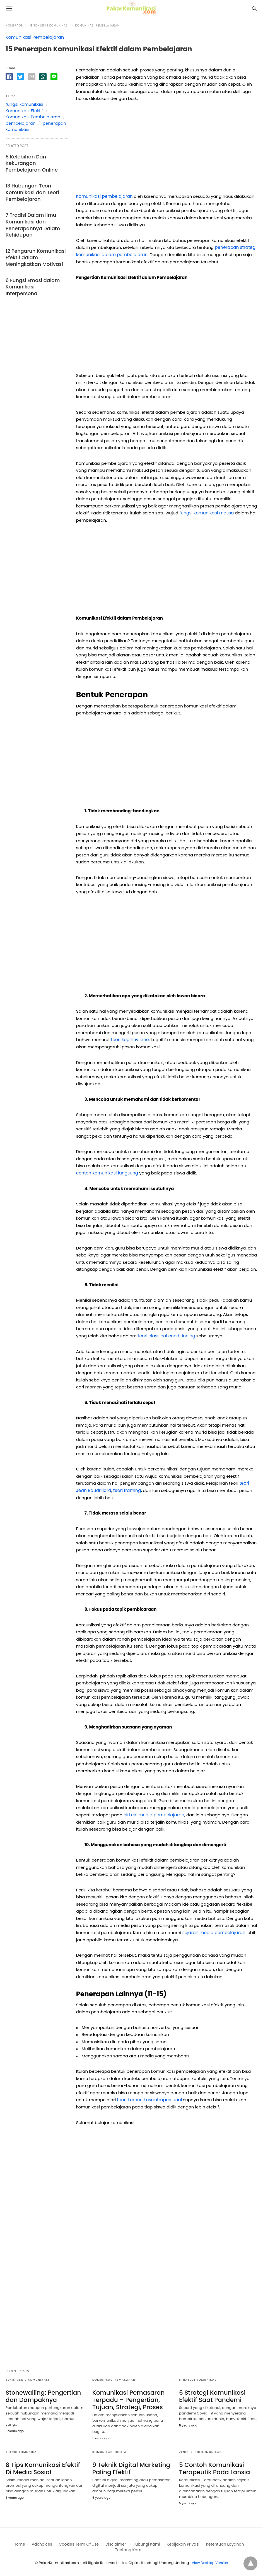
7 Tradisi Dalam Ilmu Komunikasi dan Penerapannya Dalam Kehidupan (30, 218)
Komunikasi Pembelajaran (97, 25)
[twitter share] (20, 76)
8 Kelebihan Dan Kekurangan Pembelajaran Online (35, 162)
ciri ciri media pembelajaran (153, 1814)
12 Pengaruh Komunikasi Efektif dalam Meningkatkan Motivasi (36, 248)
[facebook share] (9, 76)
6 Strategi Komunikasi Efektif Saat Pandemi (210, 2394)
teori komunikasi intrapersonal (148, 2098)
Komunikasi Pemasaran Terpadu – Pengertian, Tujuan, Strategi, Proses (125, 2398)
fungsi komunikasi (24, 104)
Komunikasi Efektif (24, 111)
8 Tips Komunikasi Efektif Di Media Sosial (43, 2466)
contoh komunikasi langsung (106, 1172)
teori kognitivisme (129, 1039)
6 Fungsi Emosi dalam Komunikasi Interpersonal (34, 272)
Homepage (14, 25)
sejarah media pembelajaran (213, 1931)
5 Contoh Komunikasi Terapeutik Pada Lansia (212, 2466)
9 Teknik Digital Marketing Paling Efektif (128, 2466)
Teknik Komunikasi (23, 2450)
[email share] (31, 76)
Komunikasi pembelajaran (103, 196)
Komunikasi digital (110, 2450)
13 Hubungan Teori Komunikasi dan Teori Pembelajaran (29, 189)
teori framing (125, 1489)
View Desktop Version (209, 2560)
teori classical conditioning (166, 1335)
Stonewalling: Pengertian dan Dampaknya (40, 2394)
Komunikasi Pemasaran (114, 2379)
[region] (167, 149)
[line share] (53, 76)
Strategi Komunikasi (198, 2379)
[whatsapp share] (43, 76)
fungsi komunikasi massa (205, 513)
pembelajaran (20, 123)
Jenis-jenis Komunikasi (49, 25)
